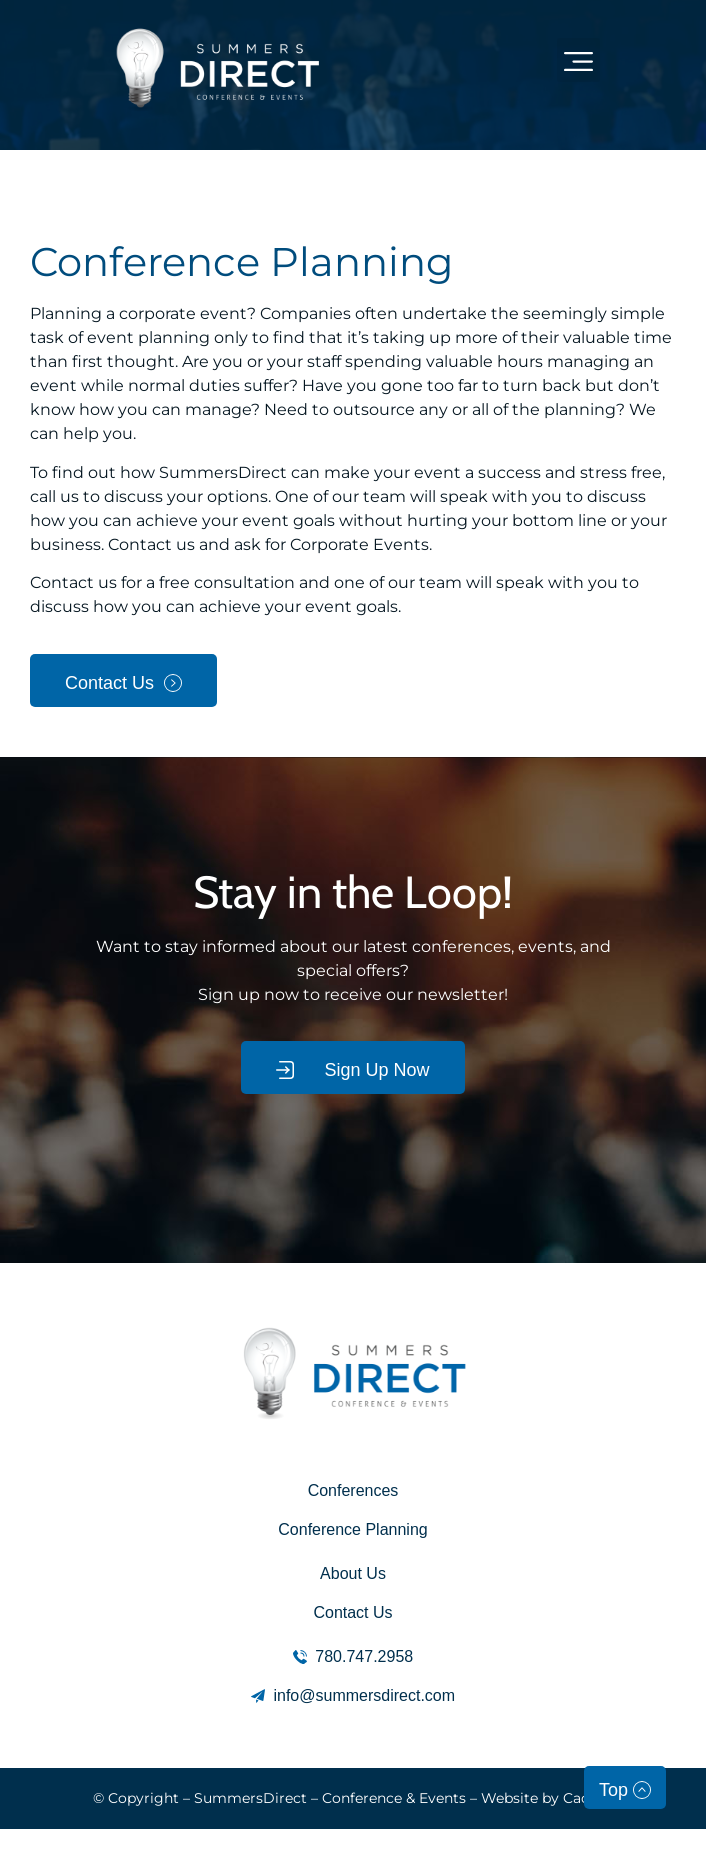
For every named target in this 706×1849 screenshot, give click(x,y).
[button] (579, 60)
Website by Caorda (547, 1798)
